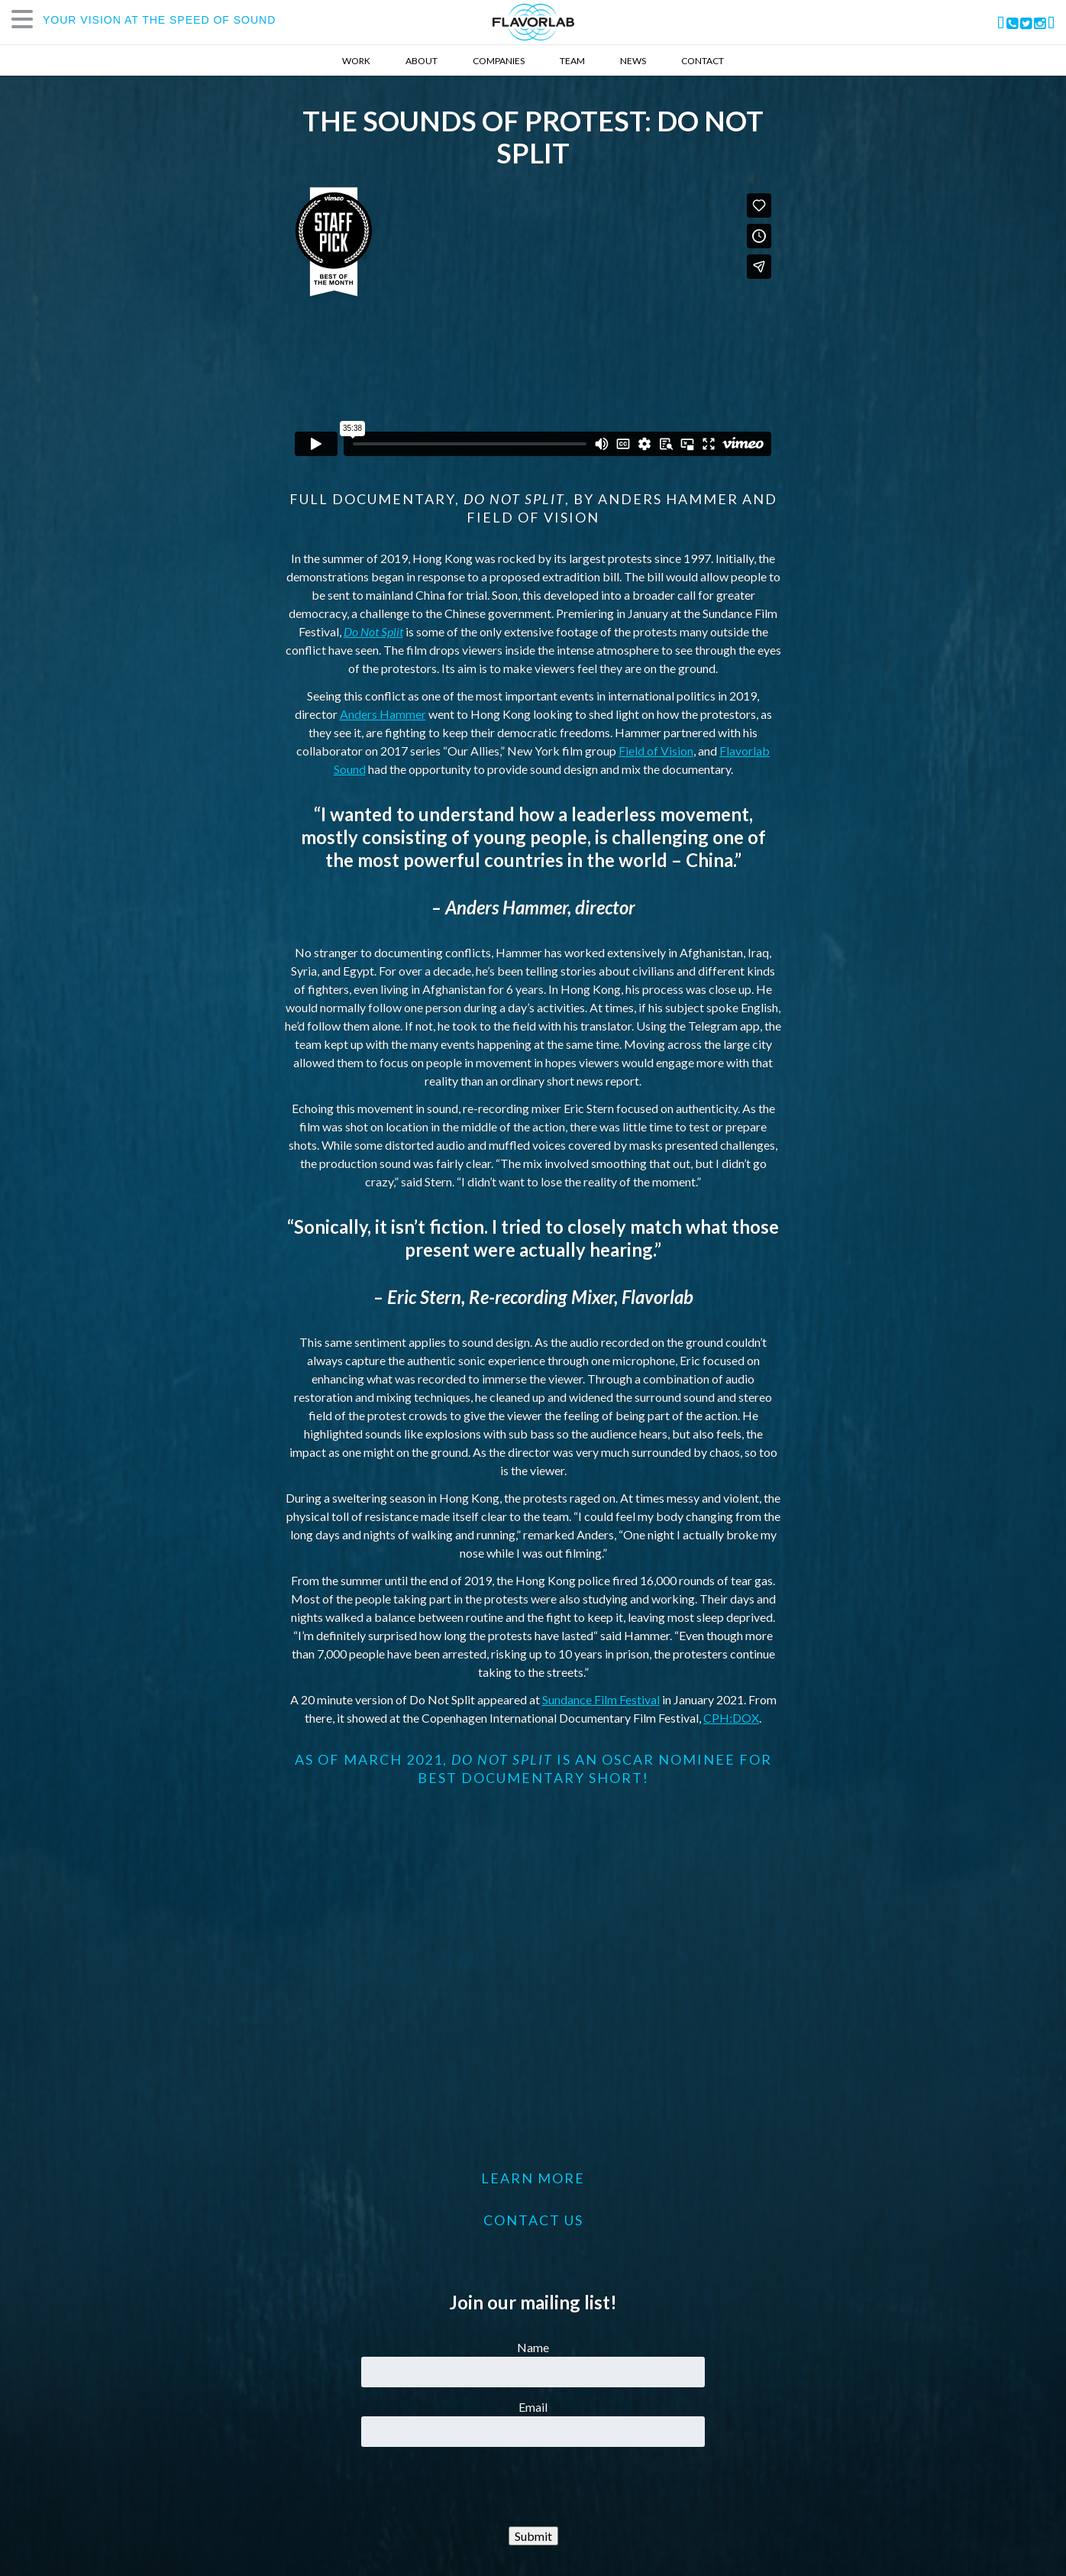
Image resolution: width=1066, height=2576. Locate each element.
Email (533, 2407)
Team (572, 60)
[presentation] (533, 2487)
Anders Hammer (383, 714)
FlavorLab (533, 22)
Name (533, 2347)
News (633, 60)
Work (356, 60)
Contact (702, 60)
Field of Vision (656, 750)
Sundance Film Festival (601, 1699)
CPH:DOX (731, 1717)
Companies (499, 60)
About (421, 60)
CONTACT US (533, 2220)
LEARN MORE (533, 2178)
